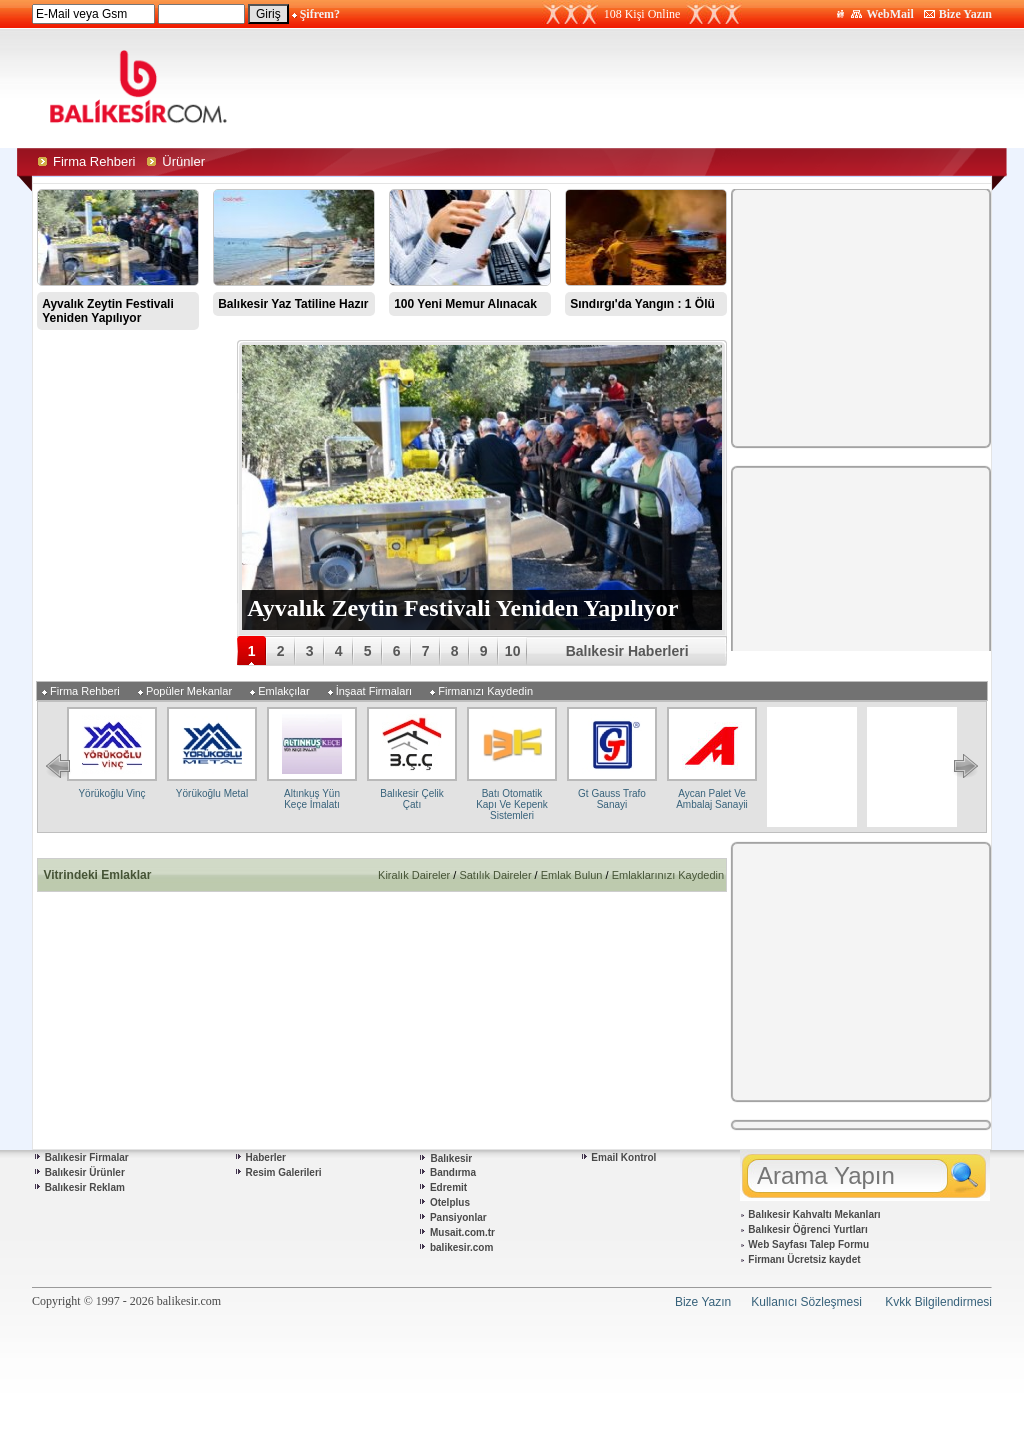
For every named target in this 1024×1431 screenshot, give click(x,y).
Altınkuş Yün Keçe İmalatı (312, 799)
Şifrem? (320, 14)
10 (513, 651)
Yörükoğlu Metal (212, 793)
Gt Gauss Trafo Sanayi (612, 799)
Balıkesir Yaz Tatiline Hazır (293, 304)
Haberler (265, 1157)
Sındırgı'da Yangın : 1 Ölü (642, 304)
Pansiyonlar (458, 1217)
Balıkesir (452, 1158)
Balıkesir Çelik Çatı (411, 799)
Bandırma (453, 1172)
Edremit (448, 1187)
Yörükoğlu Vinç (111, 793)
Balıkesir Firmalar (87, 1157)
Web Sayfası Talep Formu (808, 1244)
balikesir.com (461, 1247)
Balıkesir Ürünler (85, 1172)
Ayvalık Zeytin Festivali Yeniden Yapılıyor (108, 311)
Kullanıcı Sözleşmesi (806, 1302)
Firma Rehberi (85, 691)
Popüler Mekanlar (189, 691)
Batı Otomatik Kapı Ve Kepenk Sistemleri (512, 804)
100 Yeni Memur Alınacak (465, 304)
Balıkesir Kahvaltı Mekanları (814, 1214)
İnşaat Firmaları (374, 691)
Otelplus (450, 1202)
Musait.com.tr (462, 1232)
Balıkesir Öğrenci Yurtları (807, 1229)
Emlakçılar (283, 691)
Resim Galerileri (283, 1172)
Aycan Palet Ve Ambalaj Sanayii (712, 799)
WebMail (889, 14)
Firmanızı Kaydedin (485, 691)
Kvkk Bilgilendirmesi (938, 1302)
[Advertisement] (700, 88)
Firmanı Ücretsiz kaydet (804, 1259)
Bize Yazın (965, 14)
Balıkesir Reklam (85, 1187)
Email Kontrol (623, 1157)
